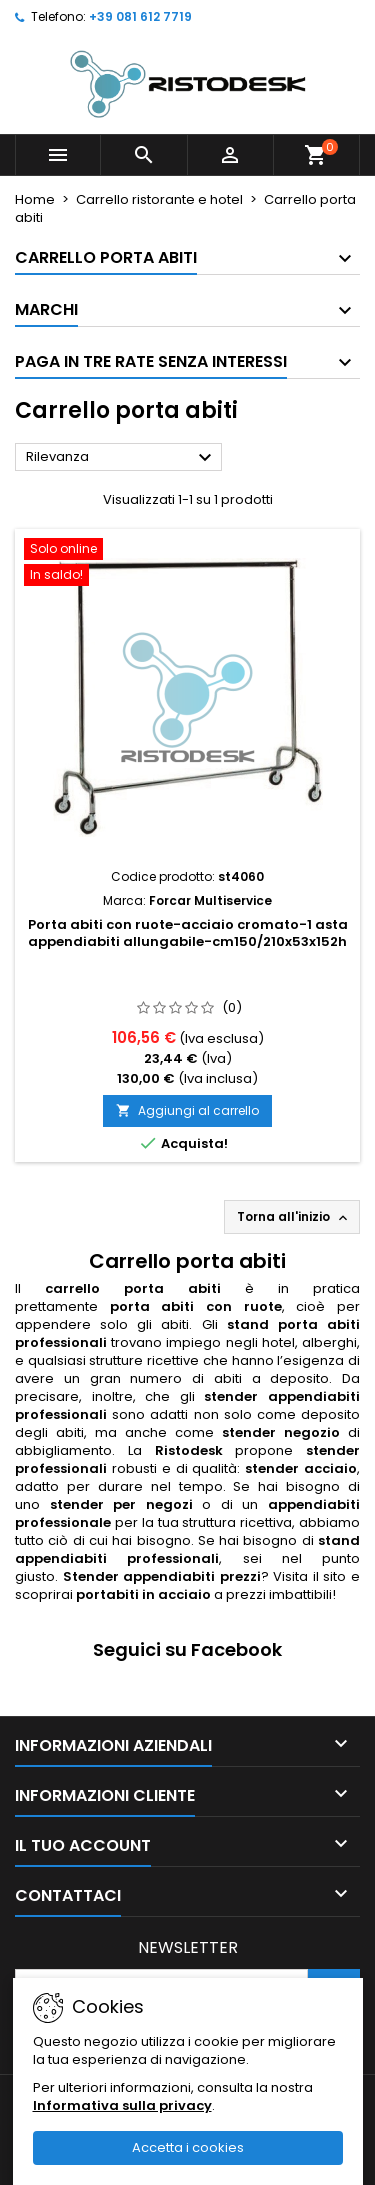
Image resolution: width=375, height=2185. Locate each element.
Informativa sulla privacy (122, 2105)
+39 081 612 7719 (140, 16)
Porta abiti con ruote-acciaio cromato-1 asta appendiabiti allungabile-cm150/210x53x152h (188, 933)
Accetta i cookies (188, 2147)
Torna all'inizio (294, 1217)
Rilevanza (121, 458)
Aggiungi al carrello (187, 1110)
